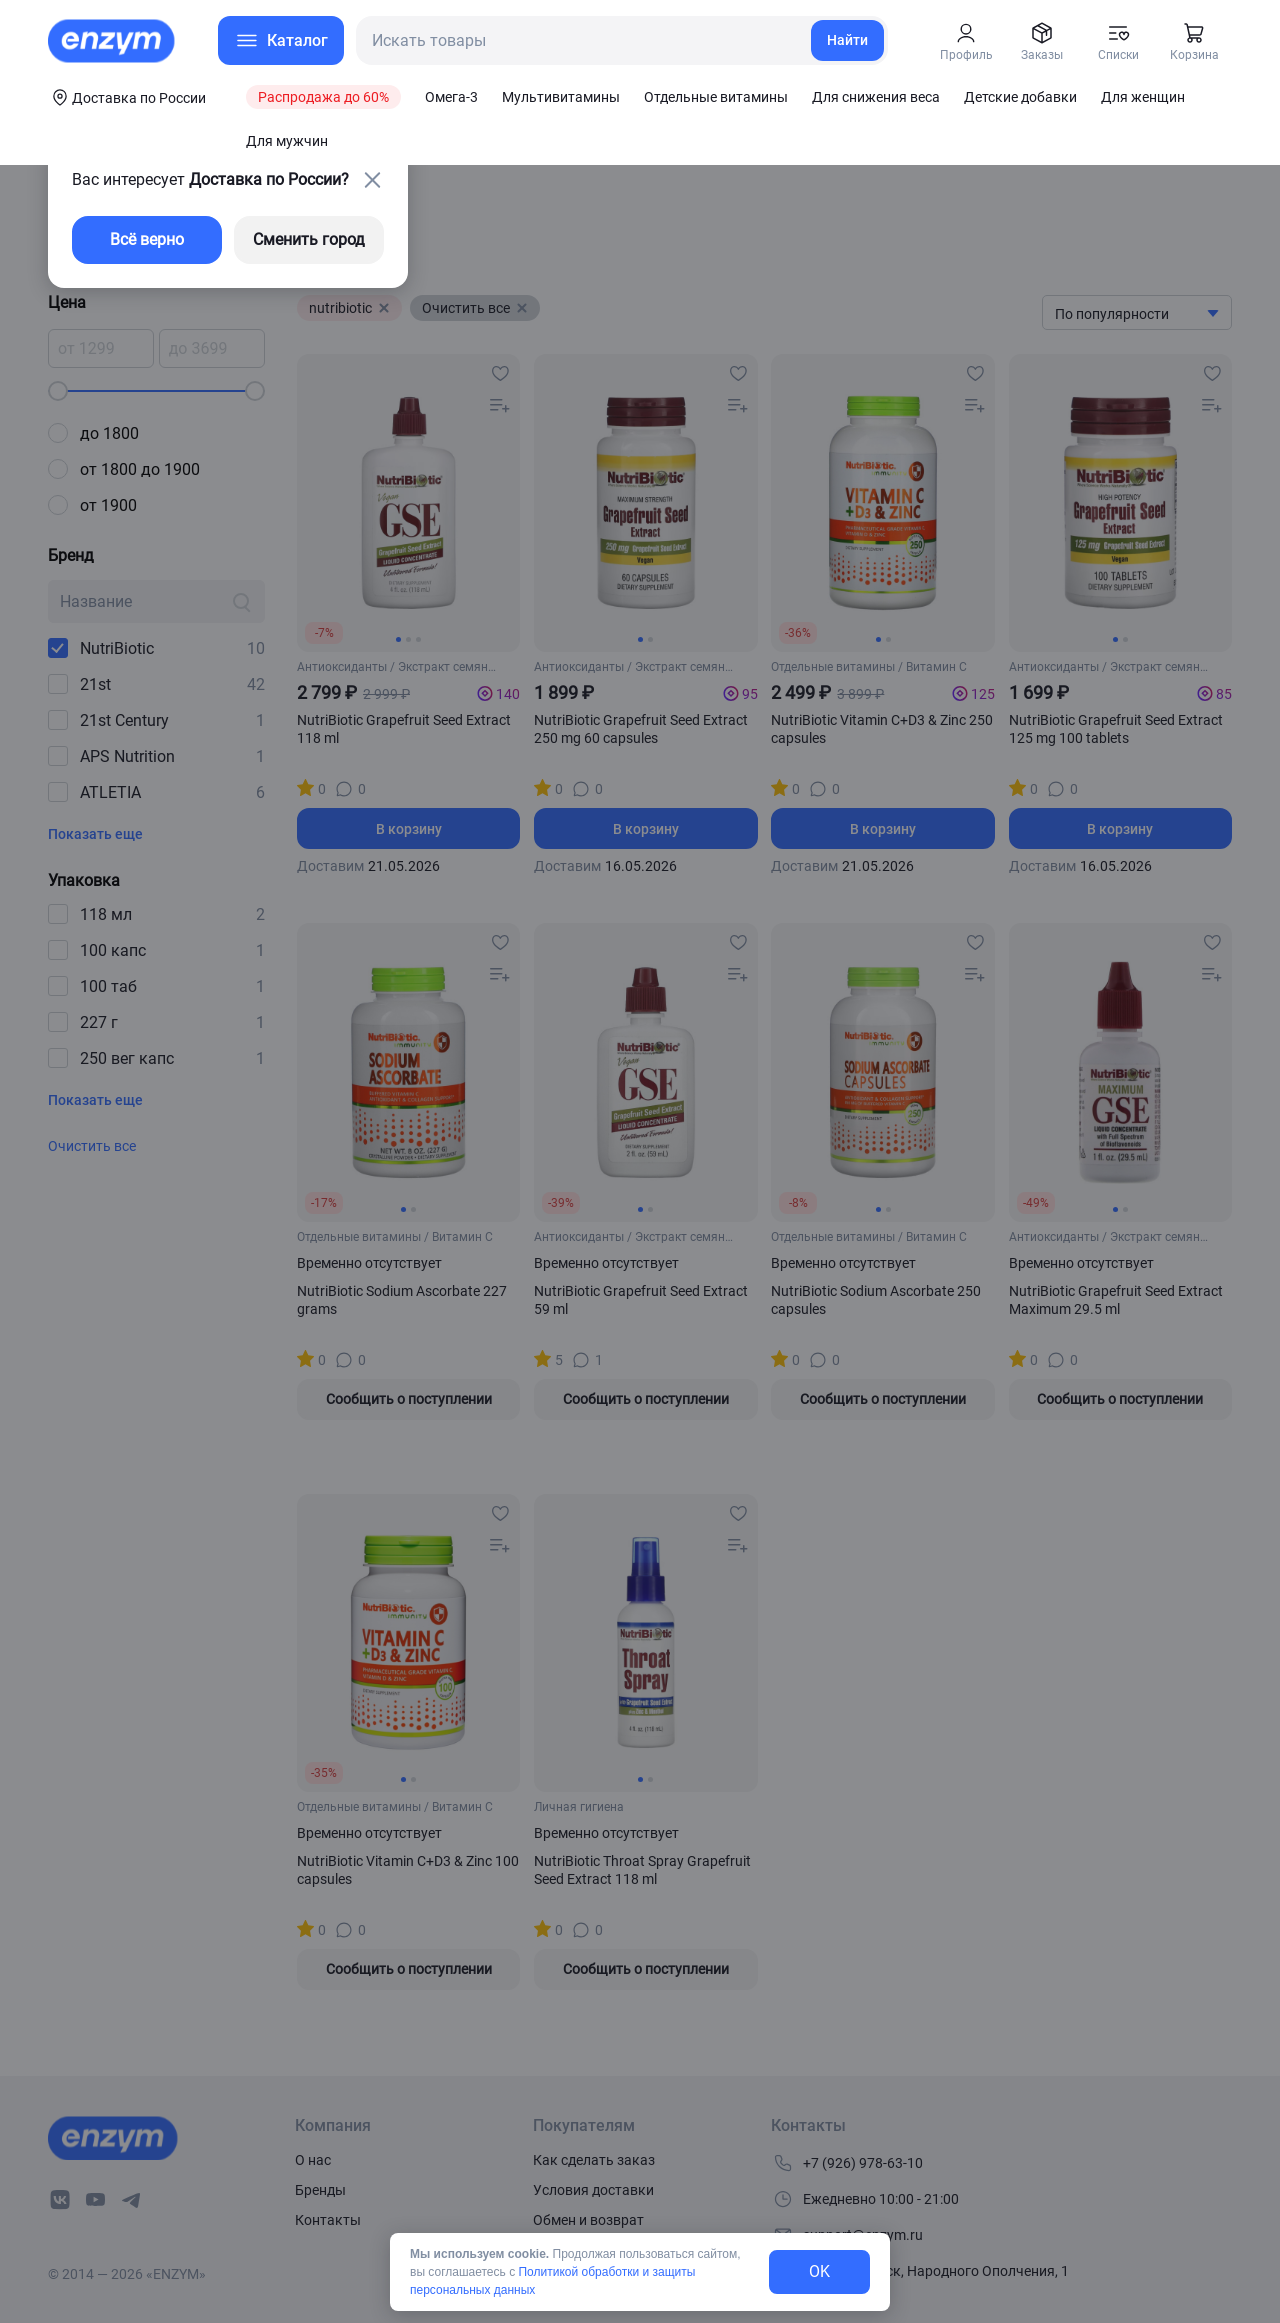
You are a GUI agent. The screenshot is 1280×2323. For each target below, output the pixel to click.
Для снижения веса (876, 97)
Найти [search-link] (847, 40)
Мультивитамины (561, 97)
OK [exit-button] (819, 2271)
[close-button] (372, 180)
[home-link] (113, 41)
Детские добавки (1020, 97)
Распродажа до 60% (323, 97)
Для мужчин (287, 141)
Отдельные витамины (716, 97)
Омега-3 (451, 97)
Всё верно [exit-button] (147, 239)
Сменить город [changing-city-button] (309, 239)
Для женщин (1143, 97)
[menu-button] (281, 40)
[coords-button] (127, 97)
